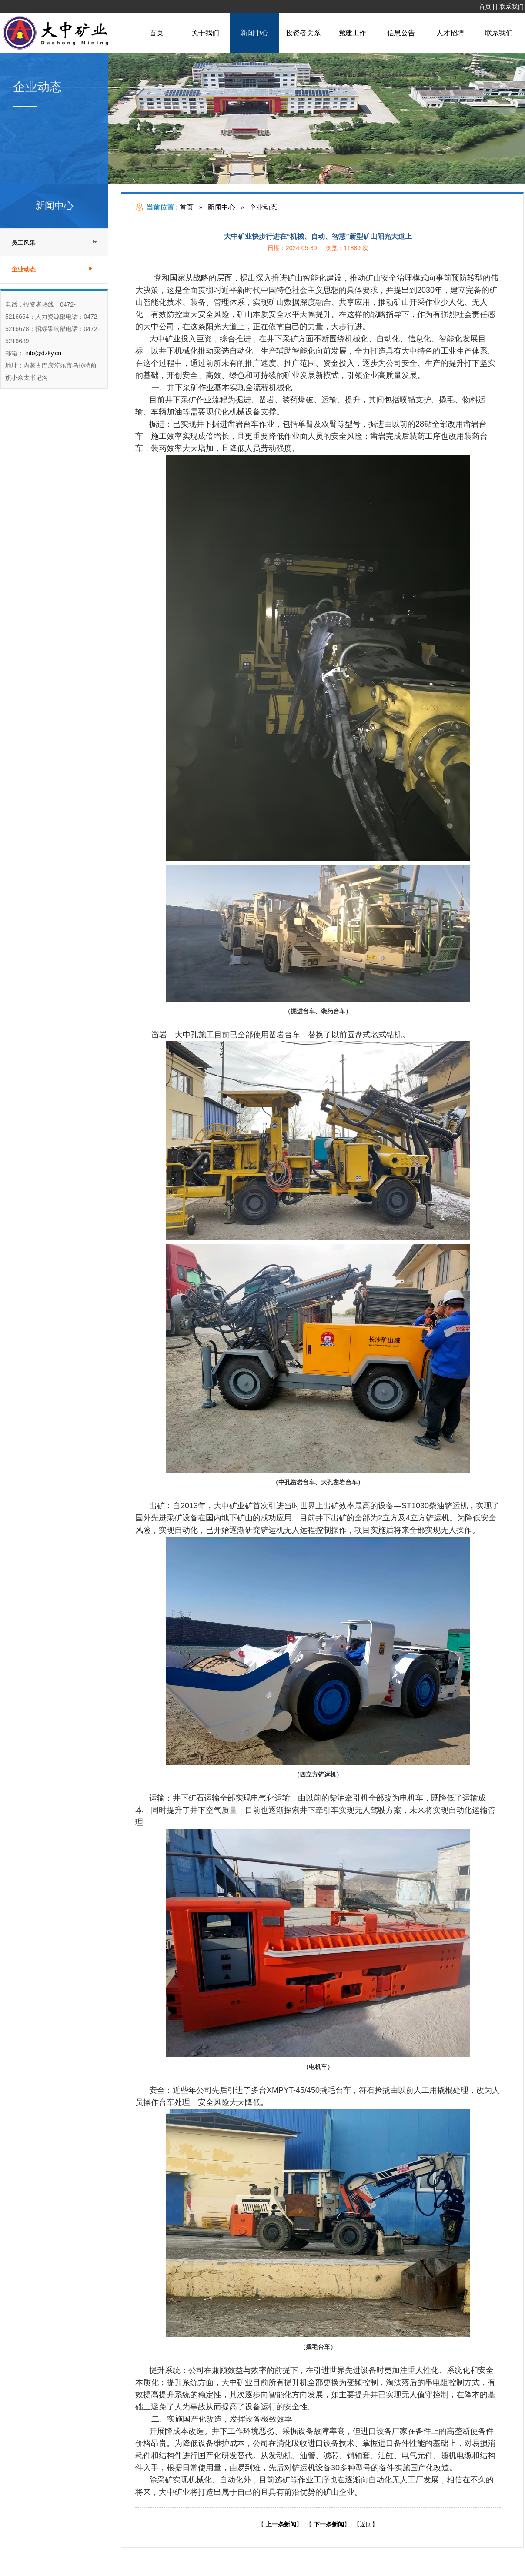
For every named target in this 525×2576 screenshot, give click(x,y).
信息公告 (401, 33)
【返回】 (366, 2524)
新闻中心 (254, 33)
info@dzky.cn (42, 353)
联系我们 (511, 6)
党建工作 (352, 33)
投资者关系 (303, 33)
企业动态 (263, 207)
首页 (485, 6)
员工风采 (23, 242)
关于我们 (205, 33)
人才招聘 (450, 33)
